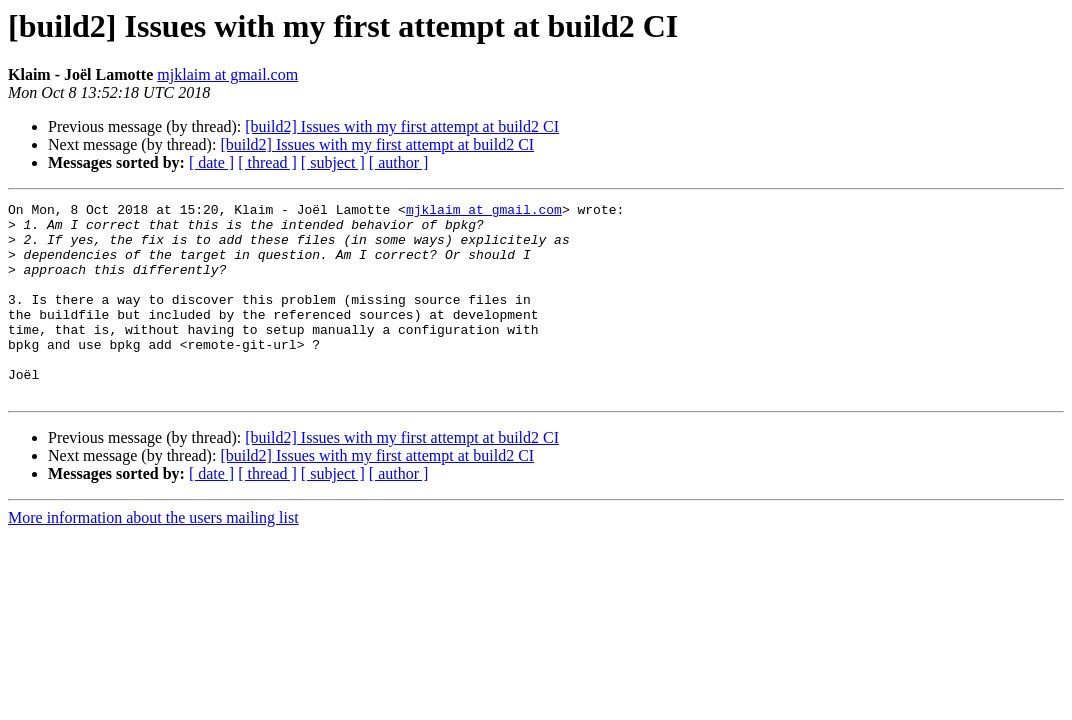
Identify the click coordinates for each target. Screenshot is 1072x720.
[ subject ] (333, 162)
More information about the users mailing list (153, 556)
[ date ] (211, 162)
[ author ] (399, 162)
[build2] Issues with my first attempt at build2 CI (402, 126)
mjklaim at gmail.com (227, 74)
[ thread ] (267, 162)
